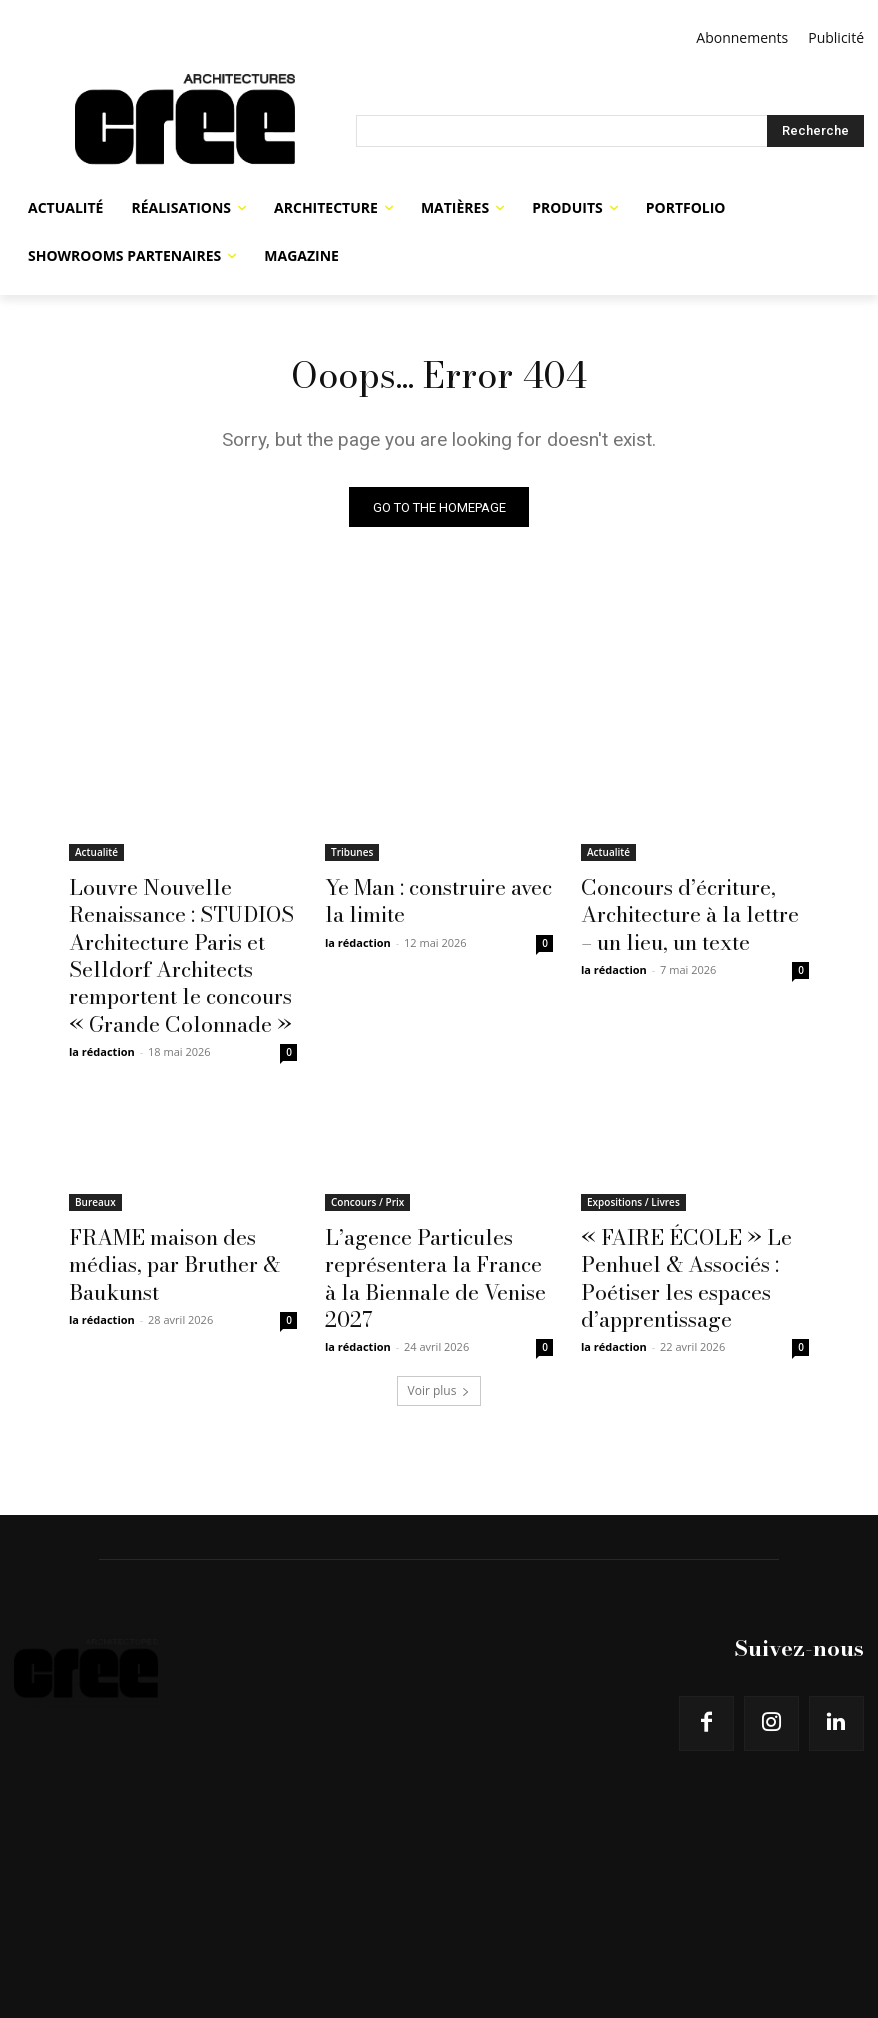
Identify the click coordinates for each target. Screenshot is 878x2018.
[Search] (815, 131)
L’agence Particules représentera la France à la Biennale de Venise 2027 (432, 1229)
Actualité (96, 855)
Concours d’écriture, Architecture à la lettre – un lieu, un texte (691, 910)
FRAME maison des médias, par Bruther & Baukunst (178, 1218)
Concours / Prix (367, 1174)
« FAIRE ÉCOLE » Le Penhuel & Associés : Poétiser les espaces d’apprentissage (666, 1240)
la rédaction (102, 1023)
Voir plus (439, 1341)
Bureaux (95, 1174)
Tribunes (352, 855)
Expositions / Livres (633, 1174)
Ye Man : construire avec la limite (430, 899)
